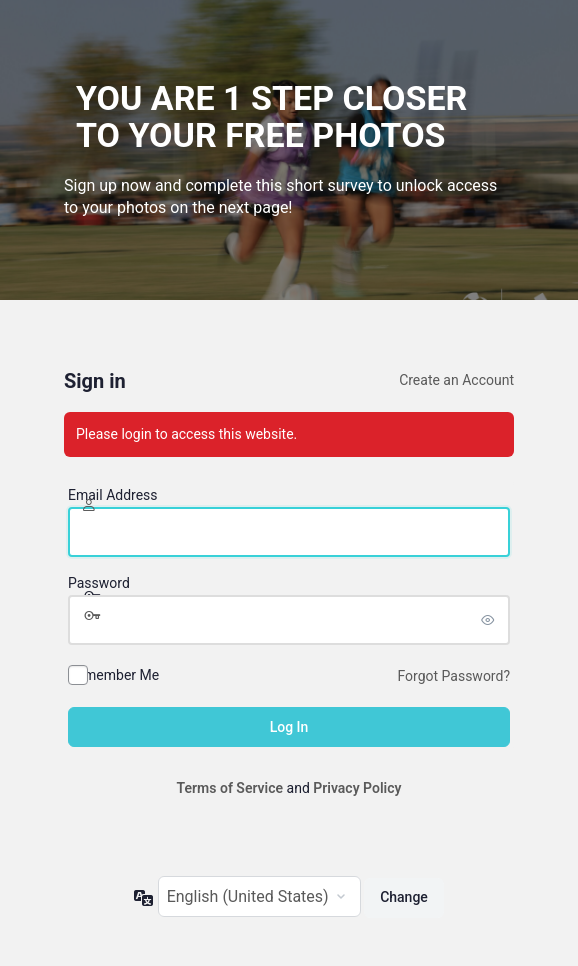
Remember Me (113, 675)
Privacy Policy (357, 788)
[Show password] (490, 620)
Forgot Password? (453, 676)
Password (99, 583)
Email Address (113, 495)
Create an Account (456, 380)
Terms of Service (230, 788)
